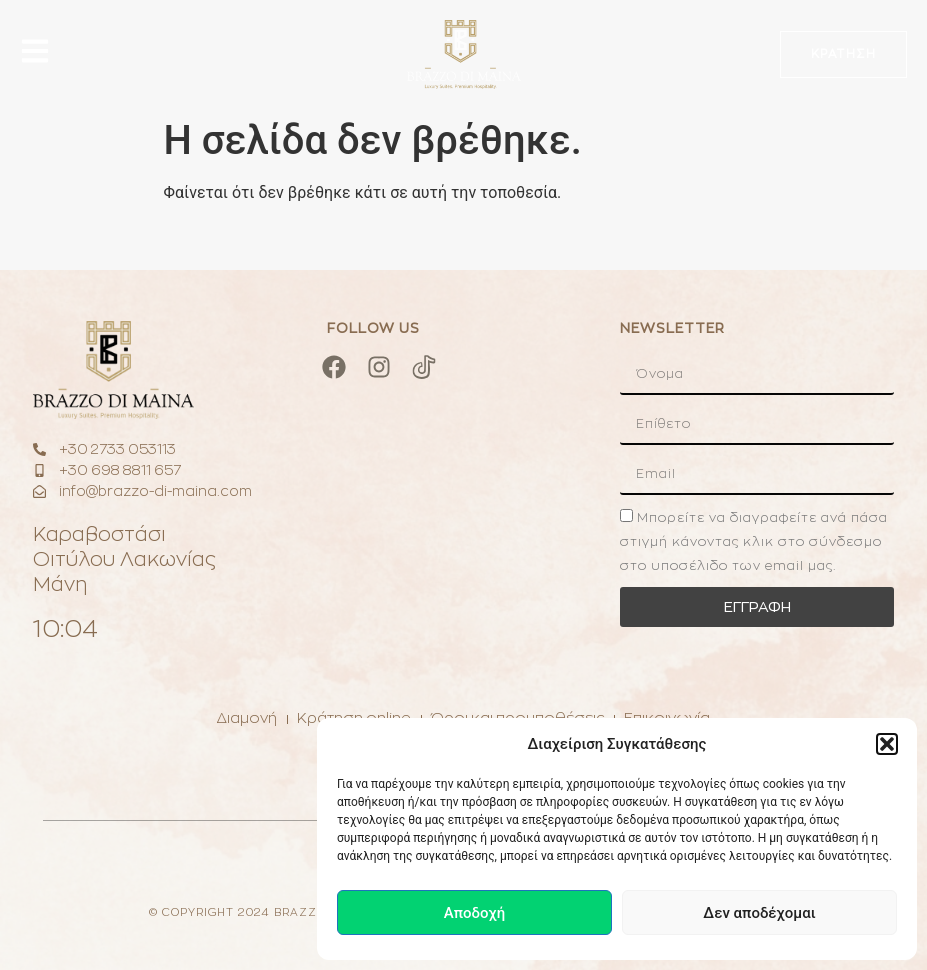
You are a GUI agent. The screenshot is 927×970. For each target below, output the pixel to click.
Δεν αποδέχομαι (759, 913)
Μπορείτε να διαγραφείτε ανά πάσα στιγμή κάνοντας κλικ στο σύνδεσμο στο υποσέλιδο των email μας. (754, 541)
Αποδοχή (474, 913)
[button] (887, 744)
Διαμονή (246, 718)
